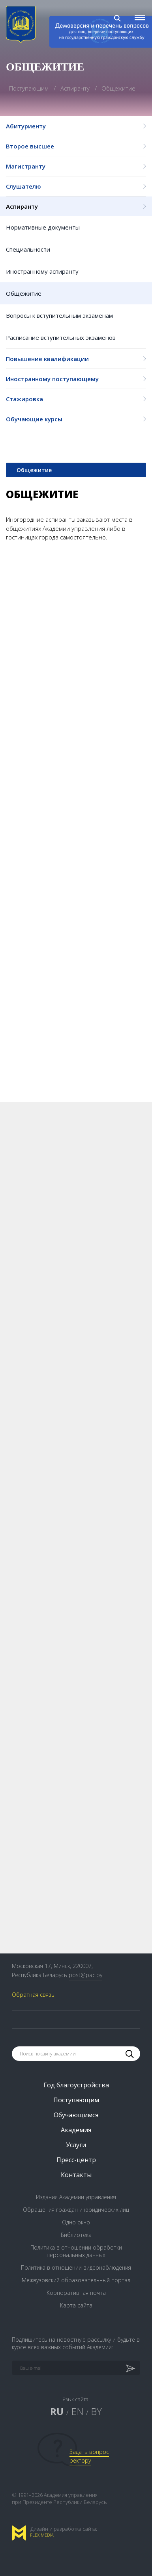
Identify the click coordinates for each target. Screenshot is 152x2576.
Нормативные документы (43, 227)
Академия (76, 2130)
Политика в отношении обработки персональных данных (76, 2251)
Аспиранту (76, 206)
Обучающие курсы (76, 419)
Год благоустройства (76, 2085)
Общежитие (23, 293)
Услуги (76, 2144)
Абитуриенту (76, 126)
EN (77, 2411)
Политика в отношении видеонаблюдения (76, 2267)
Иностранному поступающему (76, 379)
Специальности (28, 249)
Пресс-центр (76, 2159)
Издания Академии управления (76, 2197)
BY (96, 2411)
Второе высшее (76, 146)
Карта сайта (76, 2305)
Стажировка (76, 399)
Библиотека (76, 2235)
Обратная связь (33, 1994)
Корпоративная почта (76, 2292)
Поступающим (29, 88)
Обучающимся (76, 2115)
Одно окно (76, 2222)
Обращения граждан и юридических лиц (76, 2209)
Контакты (76, 2174)
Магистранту (76, 166)
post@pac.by (85, 1975)
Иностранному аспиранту (42, 271)
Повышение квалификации (76, 359)
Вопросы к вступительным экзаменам (59, 315)
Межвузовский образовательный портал (76, 2280)
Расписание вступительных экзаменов (61, 337)
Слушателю (76, 186)
